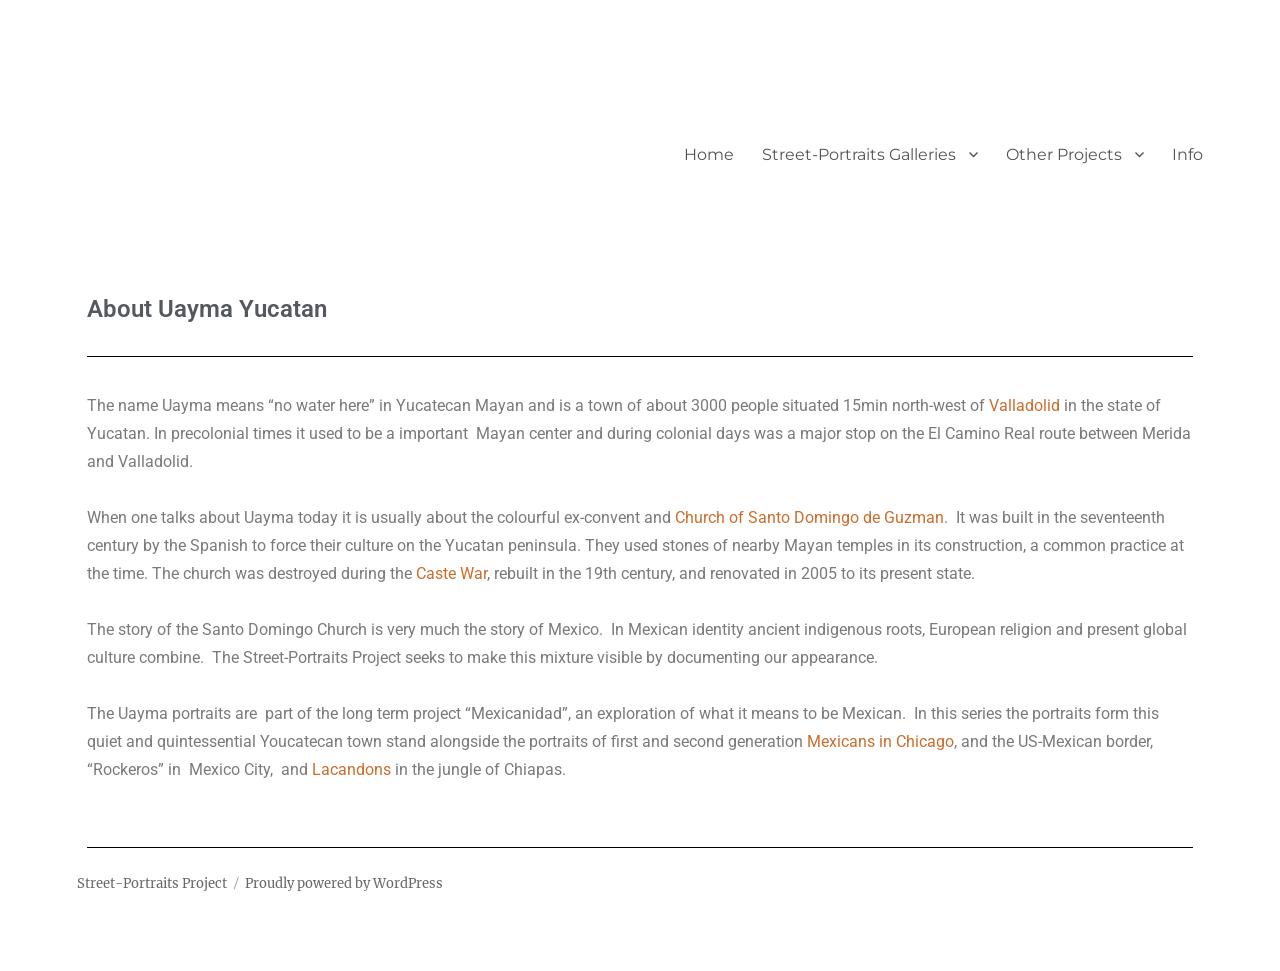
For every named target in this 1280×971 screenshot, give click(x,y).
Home (709, 154)
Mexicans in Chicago (880, 741)
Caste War (451, 573)
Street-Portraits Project (152, 883)
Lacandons (351, 769)
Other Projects (1064, 154)
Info (1187, 154)
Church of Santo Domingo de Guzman (809, 517)
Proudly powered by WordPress (344, 883)
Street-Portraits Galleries (859, 154)
